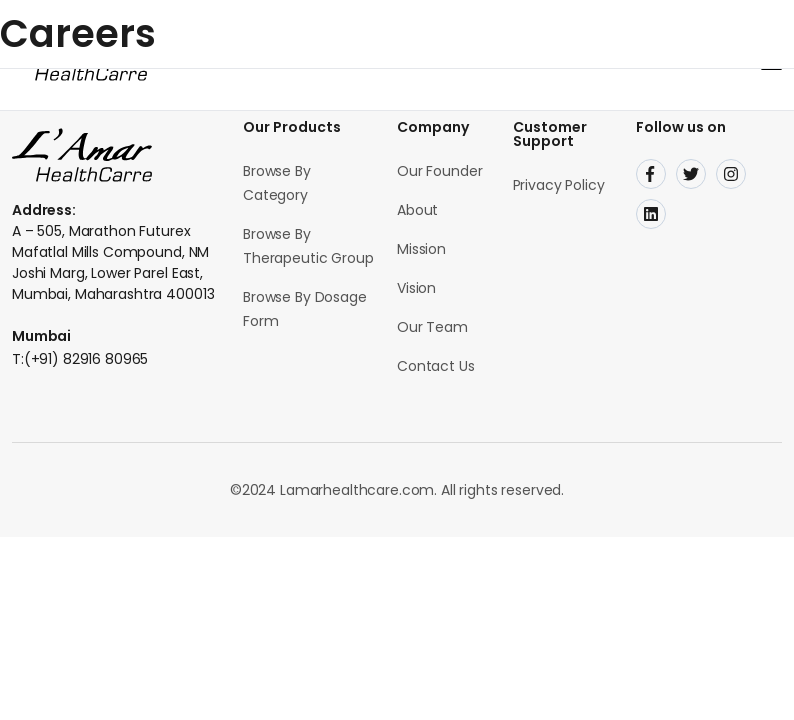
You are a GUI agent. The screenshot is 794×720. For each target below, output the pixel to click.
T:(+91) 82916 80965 (80, 359)
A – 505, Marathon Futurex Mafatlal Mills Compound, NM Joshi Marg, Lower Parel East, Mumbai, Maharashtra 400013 (113, 262)
